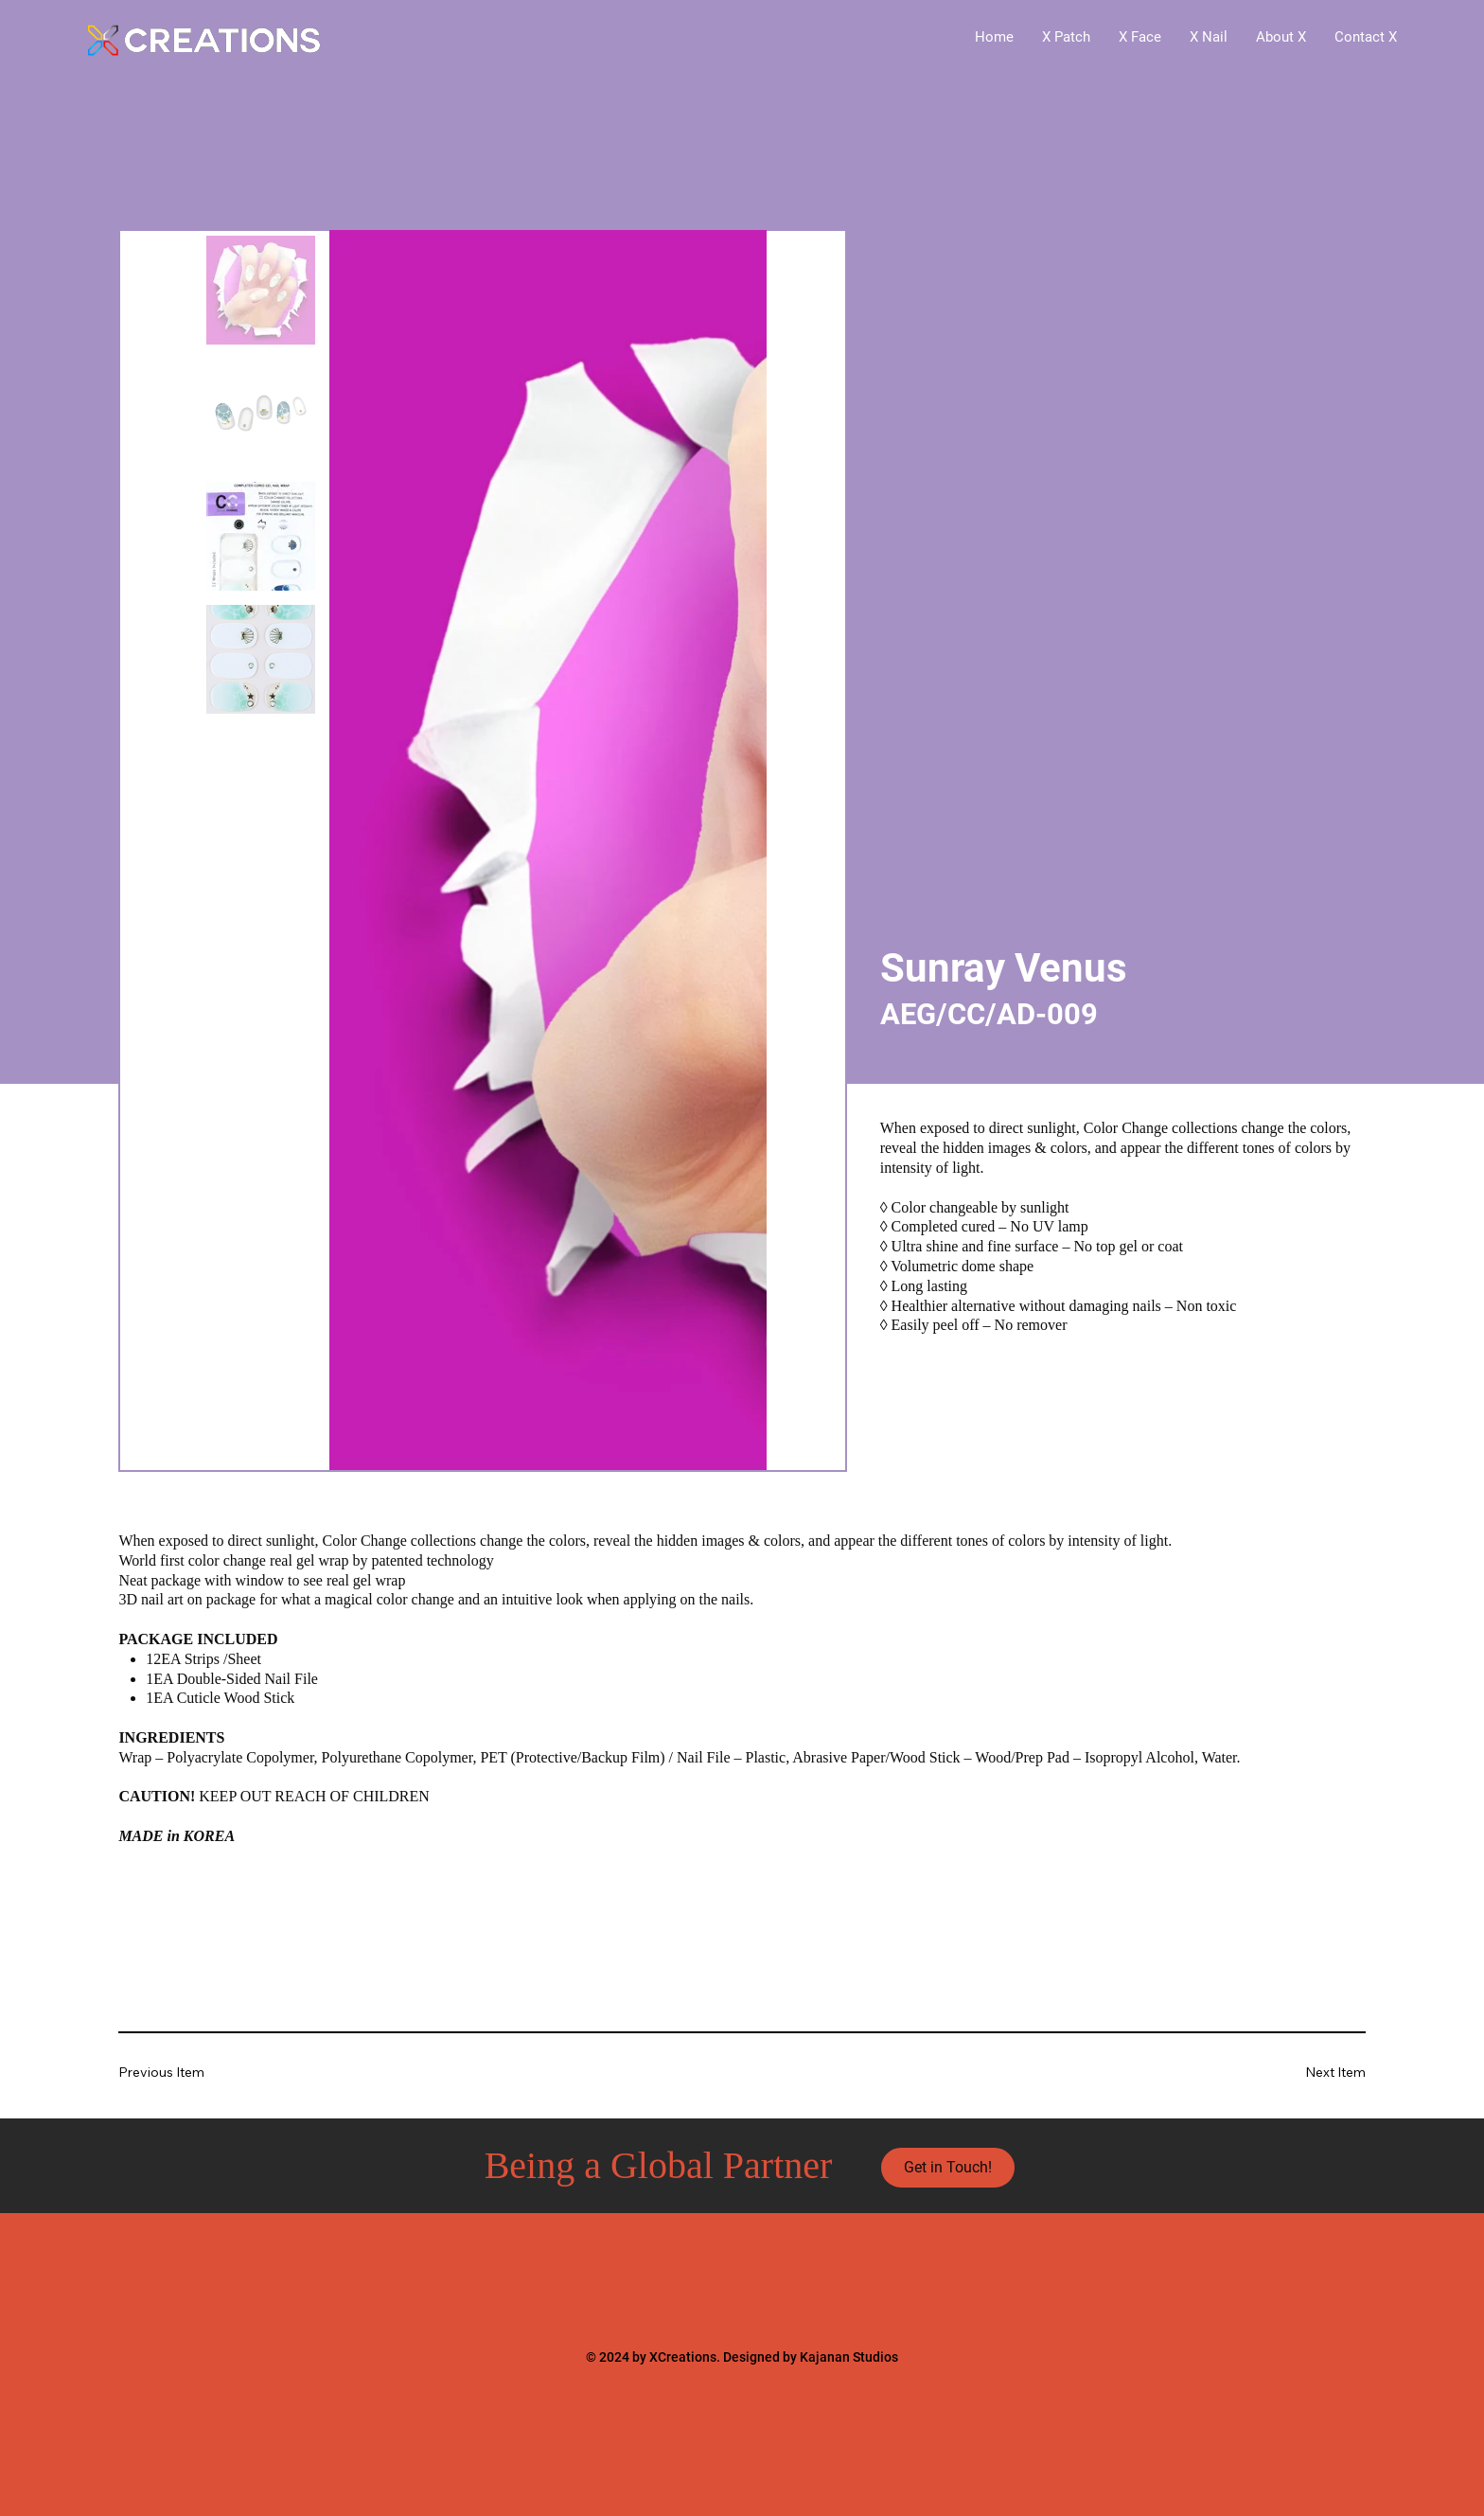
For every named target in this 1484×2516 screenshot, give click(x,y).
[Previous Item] (174, 2072)
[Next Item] (1308, 2072)
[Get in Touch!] (948, 2168)
